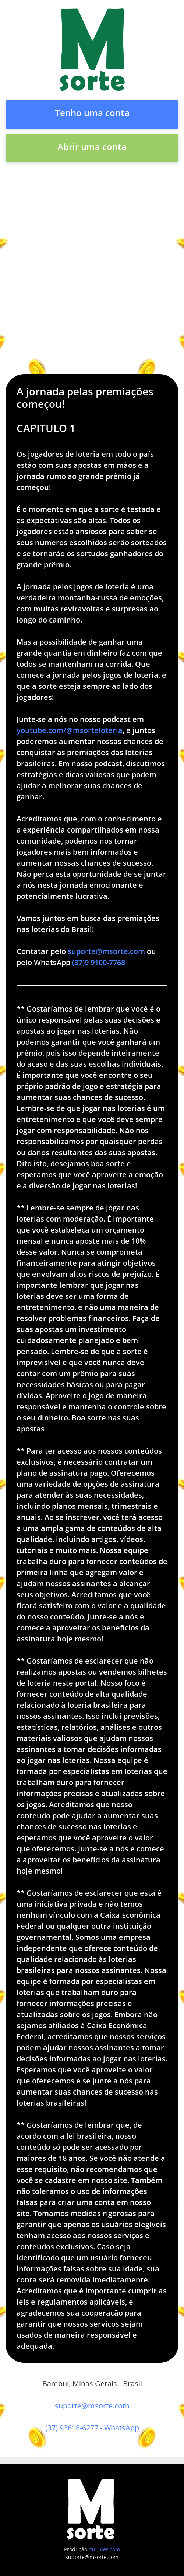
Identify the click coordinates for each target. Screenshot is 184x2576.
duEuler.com (104, 2549)
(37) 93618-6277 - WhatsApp (92, 2428)
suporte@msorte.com (106, 951)
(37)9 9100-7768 (98, 962)
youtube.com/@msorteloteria (70, 730)
